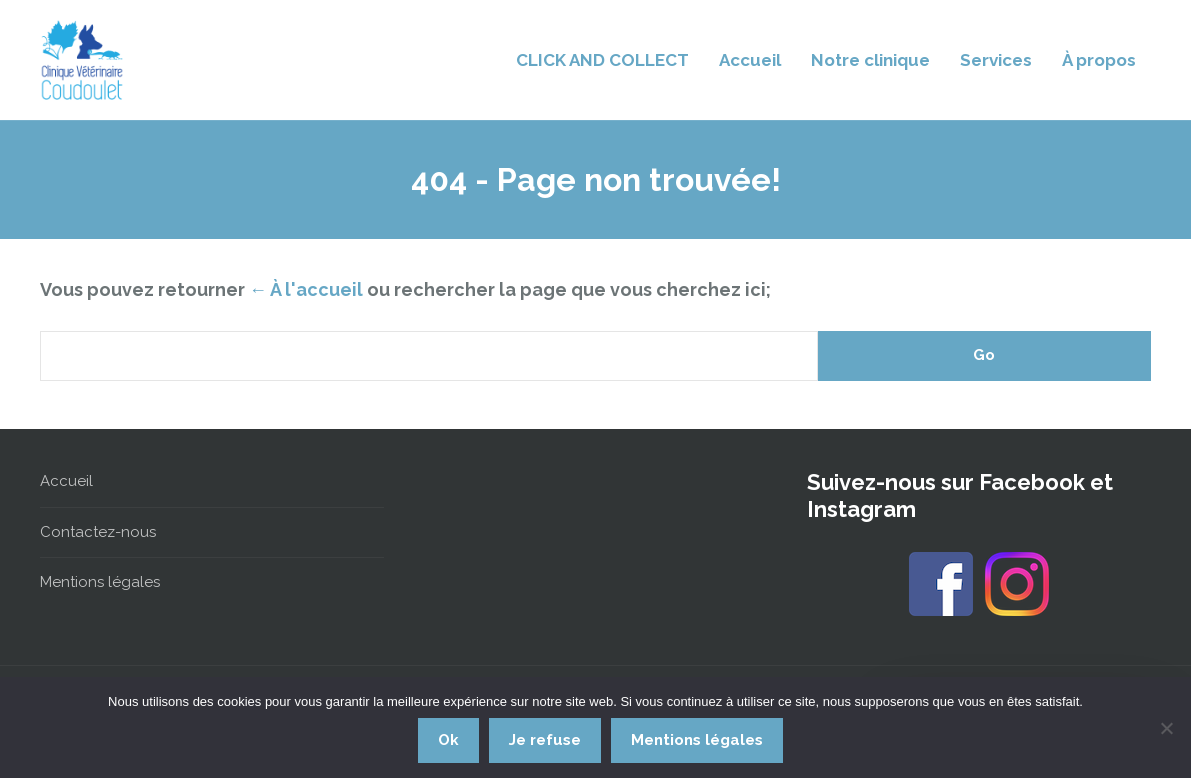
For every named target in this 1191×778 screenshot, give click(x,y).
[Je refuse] (1166, 728)
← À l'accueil (306, 289)
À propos (1099, 60)
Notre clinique (870, 60)
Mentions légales (100, 582)
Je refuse (545, 740)
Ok (448, 740)
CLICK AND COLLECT (602, 60)
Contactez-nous (98, 532)
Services (996, 60)
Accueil (750, 60)
